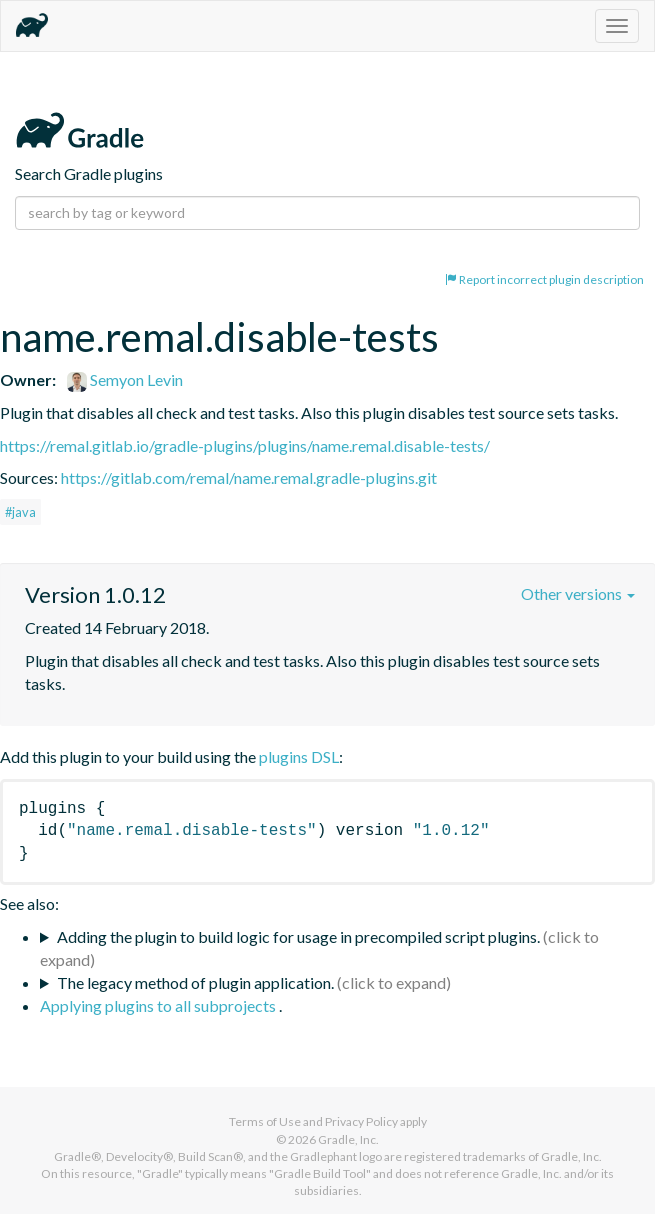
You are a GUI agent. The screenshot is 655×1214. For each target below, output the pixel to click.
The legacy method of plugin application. (195, 982)
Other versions (578, 593)
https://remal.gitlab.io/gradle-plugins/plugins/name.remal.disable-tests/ (245, 445)
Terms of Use (265, 1121)
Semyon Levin (125, 379)
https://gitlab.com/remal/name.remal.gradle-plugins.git (249, 477)
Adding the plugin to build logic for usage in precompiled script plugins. (298, 936)
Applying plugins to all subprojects (159, 1005)
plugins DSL (299, 756)
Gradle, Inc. (348, 1139)
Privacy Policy (361, 1121)
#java (20, 512)
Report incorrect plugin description (544, 279)
